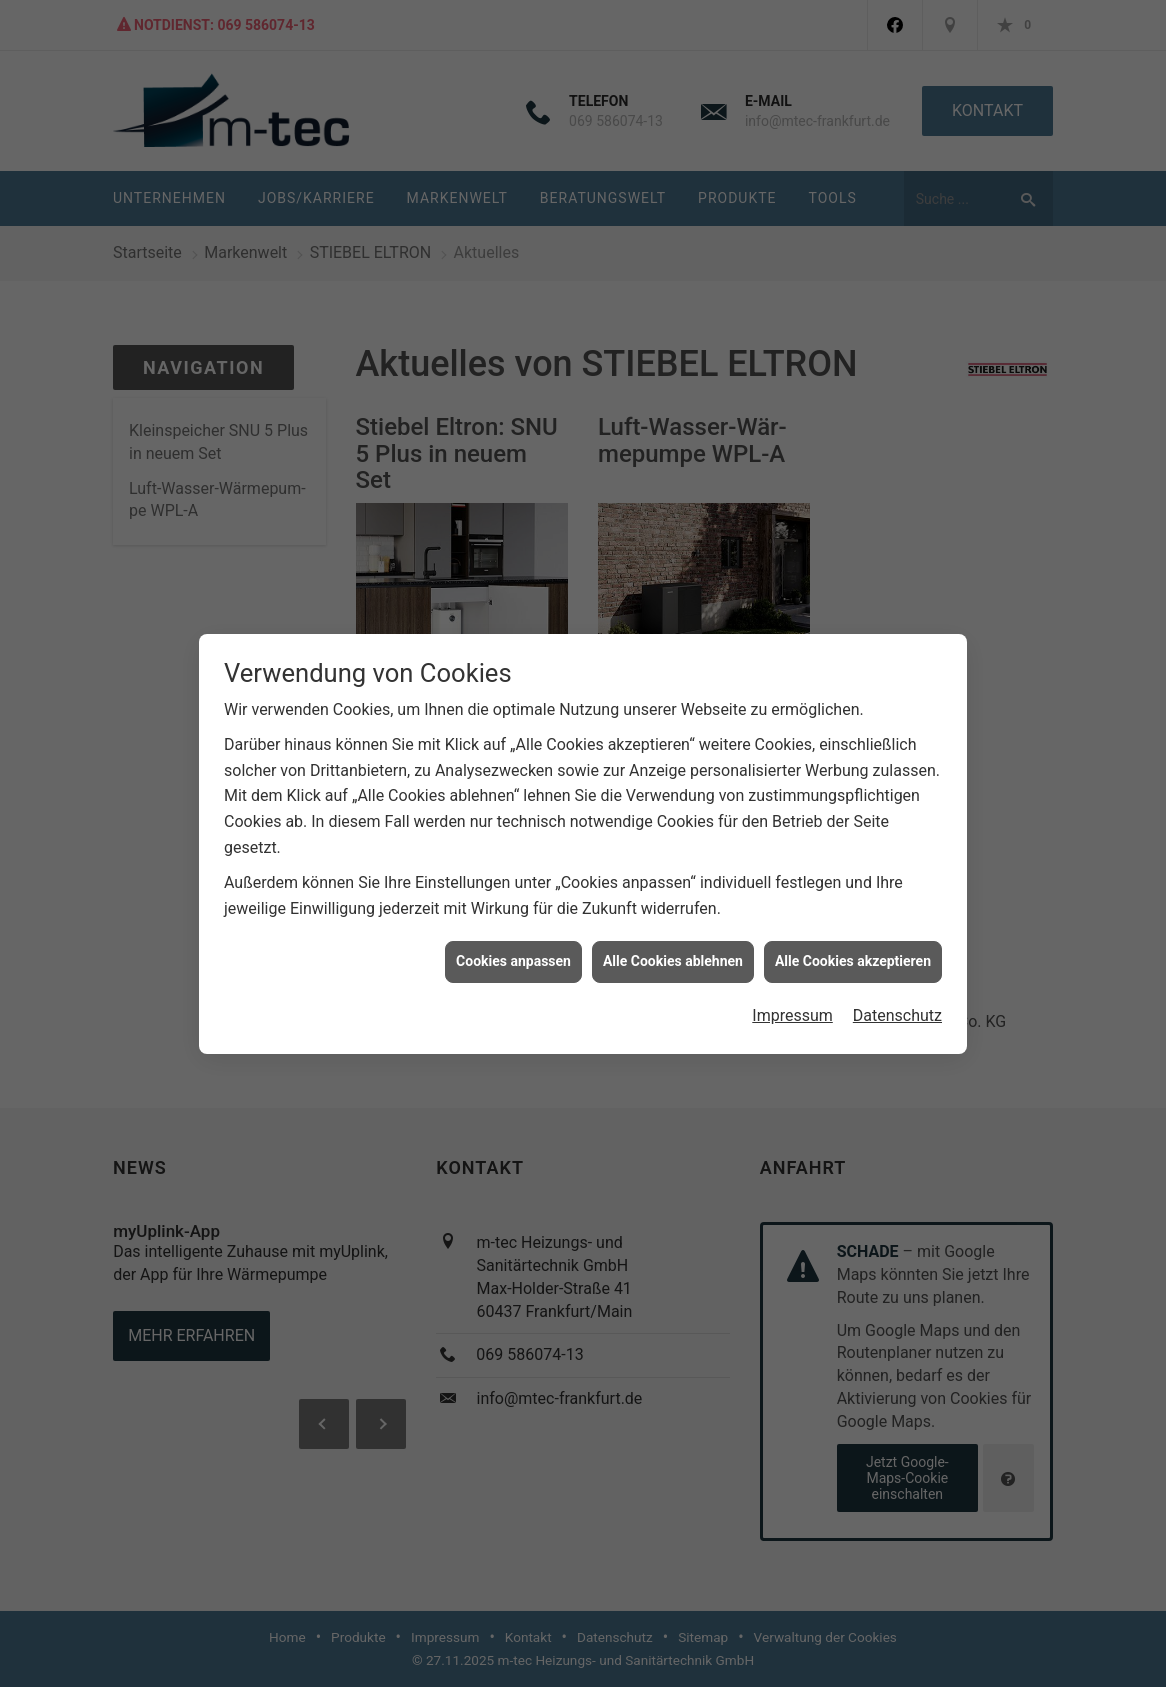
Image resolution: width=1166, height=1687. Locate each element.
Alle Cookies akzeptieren (853, 949)
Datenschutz (897, 1002)
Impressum (792, 1002)
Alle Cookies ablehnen (673, 949)
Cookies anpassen (513, 949)
